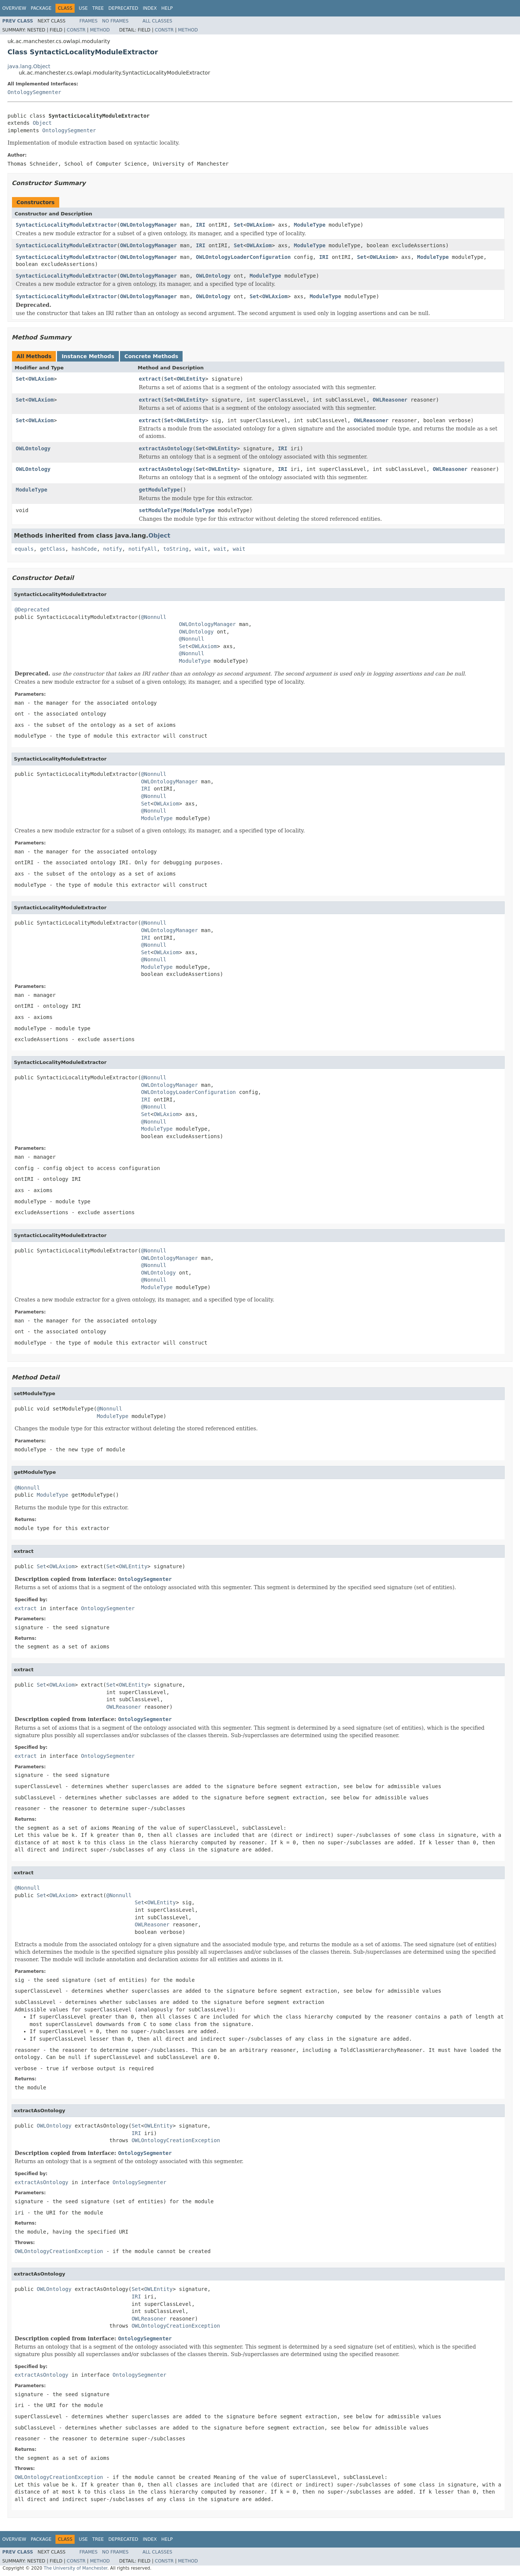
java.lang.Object (28, 66)
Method (100, 30)
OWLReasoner (390, 400)
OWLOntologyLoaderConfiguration (243, 257)
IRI (200, 225)
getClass (52, 549)
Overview (14, 8)
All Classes (157, 21)
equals (24, 549)
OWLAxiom (258, 225)
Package (41, 8)
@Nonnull (153, 617)
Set (238, 225)
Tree (98, 8)
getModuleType (159, 490)
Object (42, 123)
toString (175, 549)
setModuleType (159, 510)
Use (83, 8)
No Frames (115, 21)
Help (167, 8)
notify (112, 549)
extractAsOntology (165, 448)
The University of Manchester (75, 2568)
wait (201, 549)
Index (150, 8)
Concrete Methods (151, 356)
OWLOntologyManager (148, 225)
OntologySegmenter (34, 92)
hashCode (84, 549)
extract (150, 379)
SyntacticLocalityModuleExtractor (66, 225)
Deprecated (123, 8)
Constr (76, 30)
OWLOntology (213, 276)
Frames (88, 21)
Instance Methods (87, 356)
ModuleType (309, 225)
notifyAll (142, 549)
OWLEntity (191, 379)
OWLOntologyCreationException (176, 2140)
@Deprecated (32, 610)
